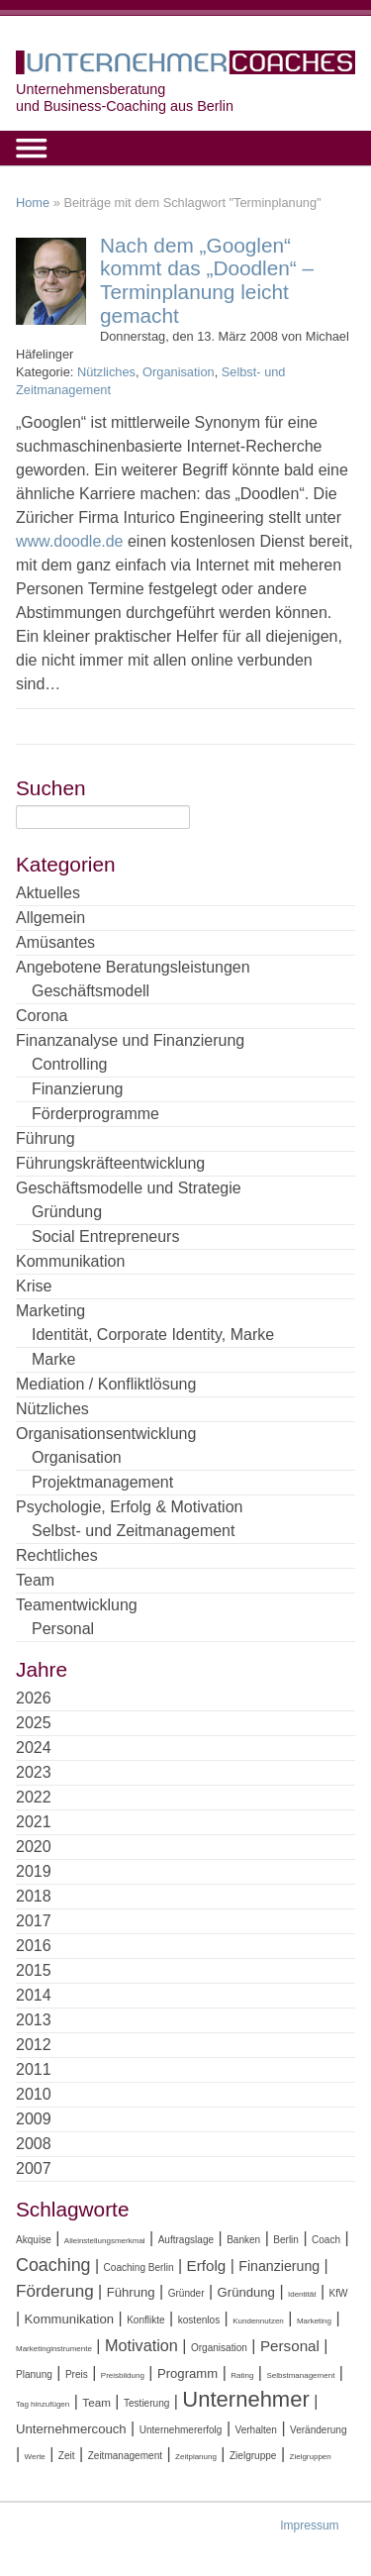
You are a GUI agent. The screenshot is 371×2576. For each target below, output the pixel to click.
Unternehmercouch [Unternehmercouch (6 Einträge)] (71, 2428)
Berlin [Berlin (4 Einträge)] (286, 2239)
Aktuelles (48, 892)
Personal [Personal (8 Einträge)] (290, 2345)
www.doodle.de (70, 541)
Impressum (309, 2525)
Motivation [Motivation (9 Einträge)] (141, 2345)
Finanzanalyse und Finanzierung (130, 1040)
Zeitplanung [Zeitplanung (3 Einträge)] (196, 2456)
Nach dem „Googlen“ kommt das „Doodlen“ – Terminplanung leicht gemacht (207, 281)
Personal (63, 1628)
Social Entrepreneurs (105, 1236)
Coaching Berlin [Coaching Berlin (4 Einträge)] (139, 2267)
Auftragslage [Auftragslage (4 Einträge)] (186, 2239)
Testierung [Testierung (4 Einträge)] (146, 2403)
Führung (45, 1138)
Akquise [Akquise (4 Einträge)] (33, 2239)
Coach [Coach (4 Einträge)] (326, 2239)
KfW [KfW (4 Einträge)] (338, 2293)
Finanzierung (78, 1089)
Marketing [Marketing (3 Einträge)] (314, 2321)
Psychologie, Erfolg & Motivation (129, 1506)
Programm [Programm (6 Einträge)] (187, 2373)
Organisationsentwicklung (106, 1433)
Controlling (69, 1064)
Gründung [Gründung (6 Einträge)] (246, 2292)
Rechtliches (57, 1555)
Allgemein (50, 917)
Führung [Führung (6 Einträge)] (131, 2292)
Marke (53, 1359)
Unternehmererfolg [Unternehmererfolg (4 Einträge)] (181, 2429)
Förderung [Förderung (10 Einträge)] (55, 2291)
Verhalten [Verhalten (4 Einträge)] (255, 2429)
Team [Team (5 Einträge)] (96, 2402)
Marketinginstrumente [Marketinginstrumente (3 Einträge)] (54, 2348)
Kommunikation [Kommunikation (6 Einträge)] (69, 2319)
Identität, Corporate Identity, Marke (153, 1334)
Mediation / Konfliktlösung (106, 1384)
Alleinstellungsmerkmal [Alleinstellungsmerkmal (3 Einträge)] (104, 2240)
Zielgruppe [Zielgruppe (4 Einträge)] (253, 2455)
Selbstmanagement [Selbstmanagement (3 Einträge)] (300, 2375)
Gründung (67, 1211)
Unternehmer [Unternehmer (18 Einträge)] (245, 2399)
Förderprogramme (95, 1113)
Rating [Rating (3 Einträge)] (242, 2375)
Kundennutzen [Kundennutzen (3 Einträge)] (258, 2321)
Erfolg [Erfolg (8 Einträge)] (207, 2265)
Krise (33, 1286)
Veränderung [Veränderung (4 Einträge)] (318, 2429)
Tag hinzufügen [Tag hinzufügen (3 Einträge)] (42, 2404)
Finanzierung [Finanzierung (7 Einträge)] (279, 2266)
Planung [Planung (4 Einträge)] (34, 2374)
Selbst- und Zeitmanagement (133, 1530)
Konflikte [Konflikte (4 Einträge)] (146, 2320)
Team (35, 1580)
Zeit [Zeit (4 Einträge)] (66, 2455)
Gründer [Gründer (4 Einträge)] (186, 2293)
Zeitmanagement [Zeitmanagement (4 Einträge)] (125, 2455)
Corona (41, 1015)
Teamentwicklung (77, 1605)
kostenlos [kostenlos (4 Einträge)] (199, 2320)
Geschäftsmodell (90, 990)
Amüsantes (55, 942)
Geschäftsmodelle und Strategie (128, 1188)
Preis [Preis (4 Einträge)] (76, 2374)
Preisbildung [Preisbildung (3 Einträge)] (122, 2375)
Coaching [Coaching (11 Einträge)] (53, 2265)
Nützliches (106, 371)
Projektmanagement (102, 1482)
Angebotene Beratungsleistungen (133, 967)
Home (32, 202)
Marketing (50, 1310)
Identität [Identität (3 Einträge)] (302, 2294)
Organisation (178, 371)
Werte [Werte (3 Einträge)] (35, 2456)
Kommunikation (70, 1261)
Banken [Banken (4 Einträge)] (243, 2239)
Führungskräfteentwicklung (110, 1163)
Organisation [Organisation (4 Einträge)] (219, 2347)
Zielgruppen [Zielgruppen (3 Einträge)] (310, 2456)
